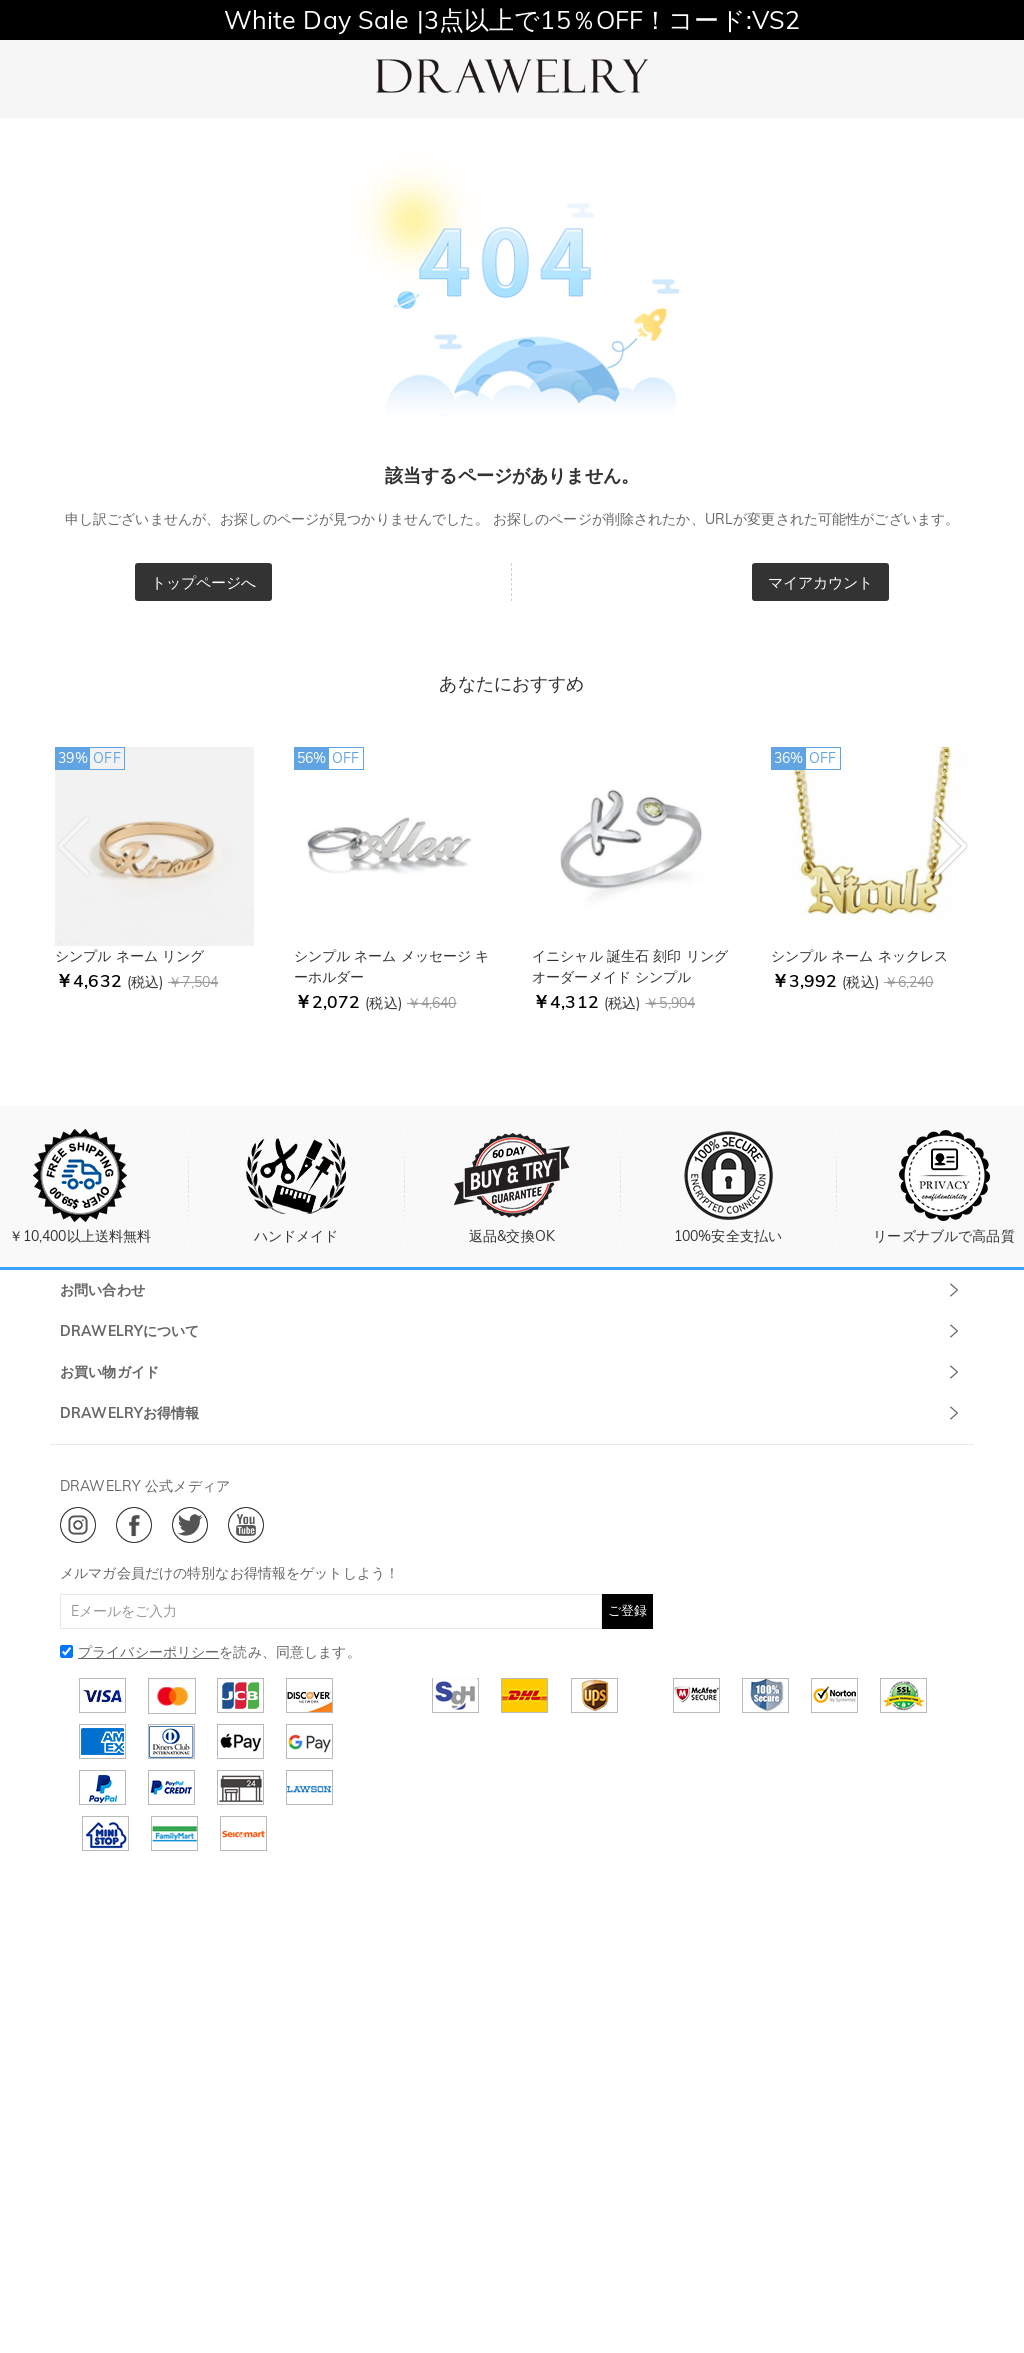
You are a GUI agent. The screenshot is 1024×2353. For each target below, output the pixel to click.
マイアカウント (821, 582)
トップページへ (204, 582)
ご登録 (627, 1610)
